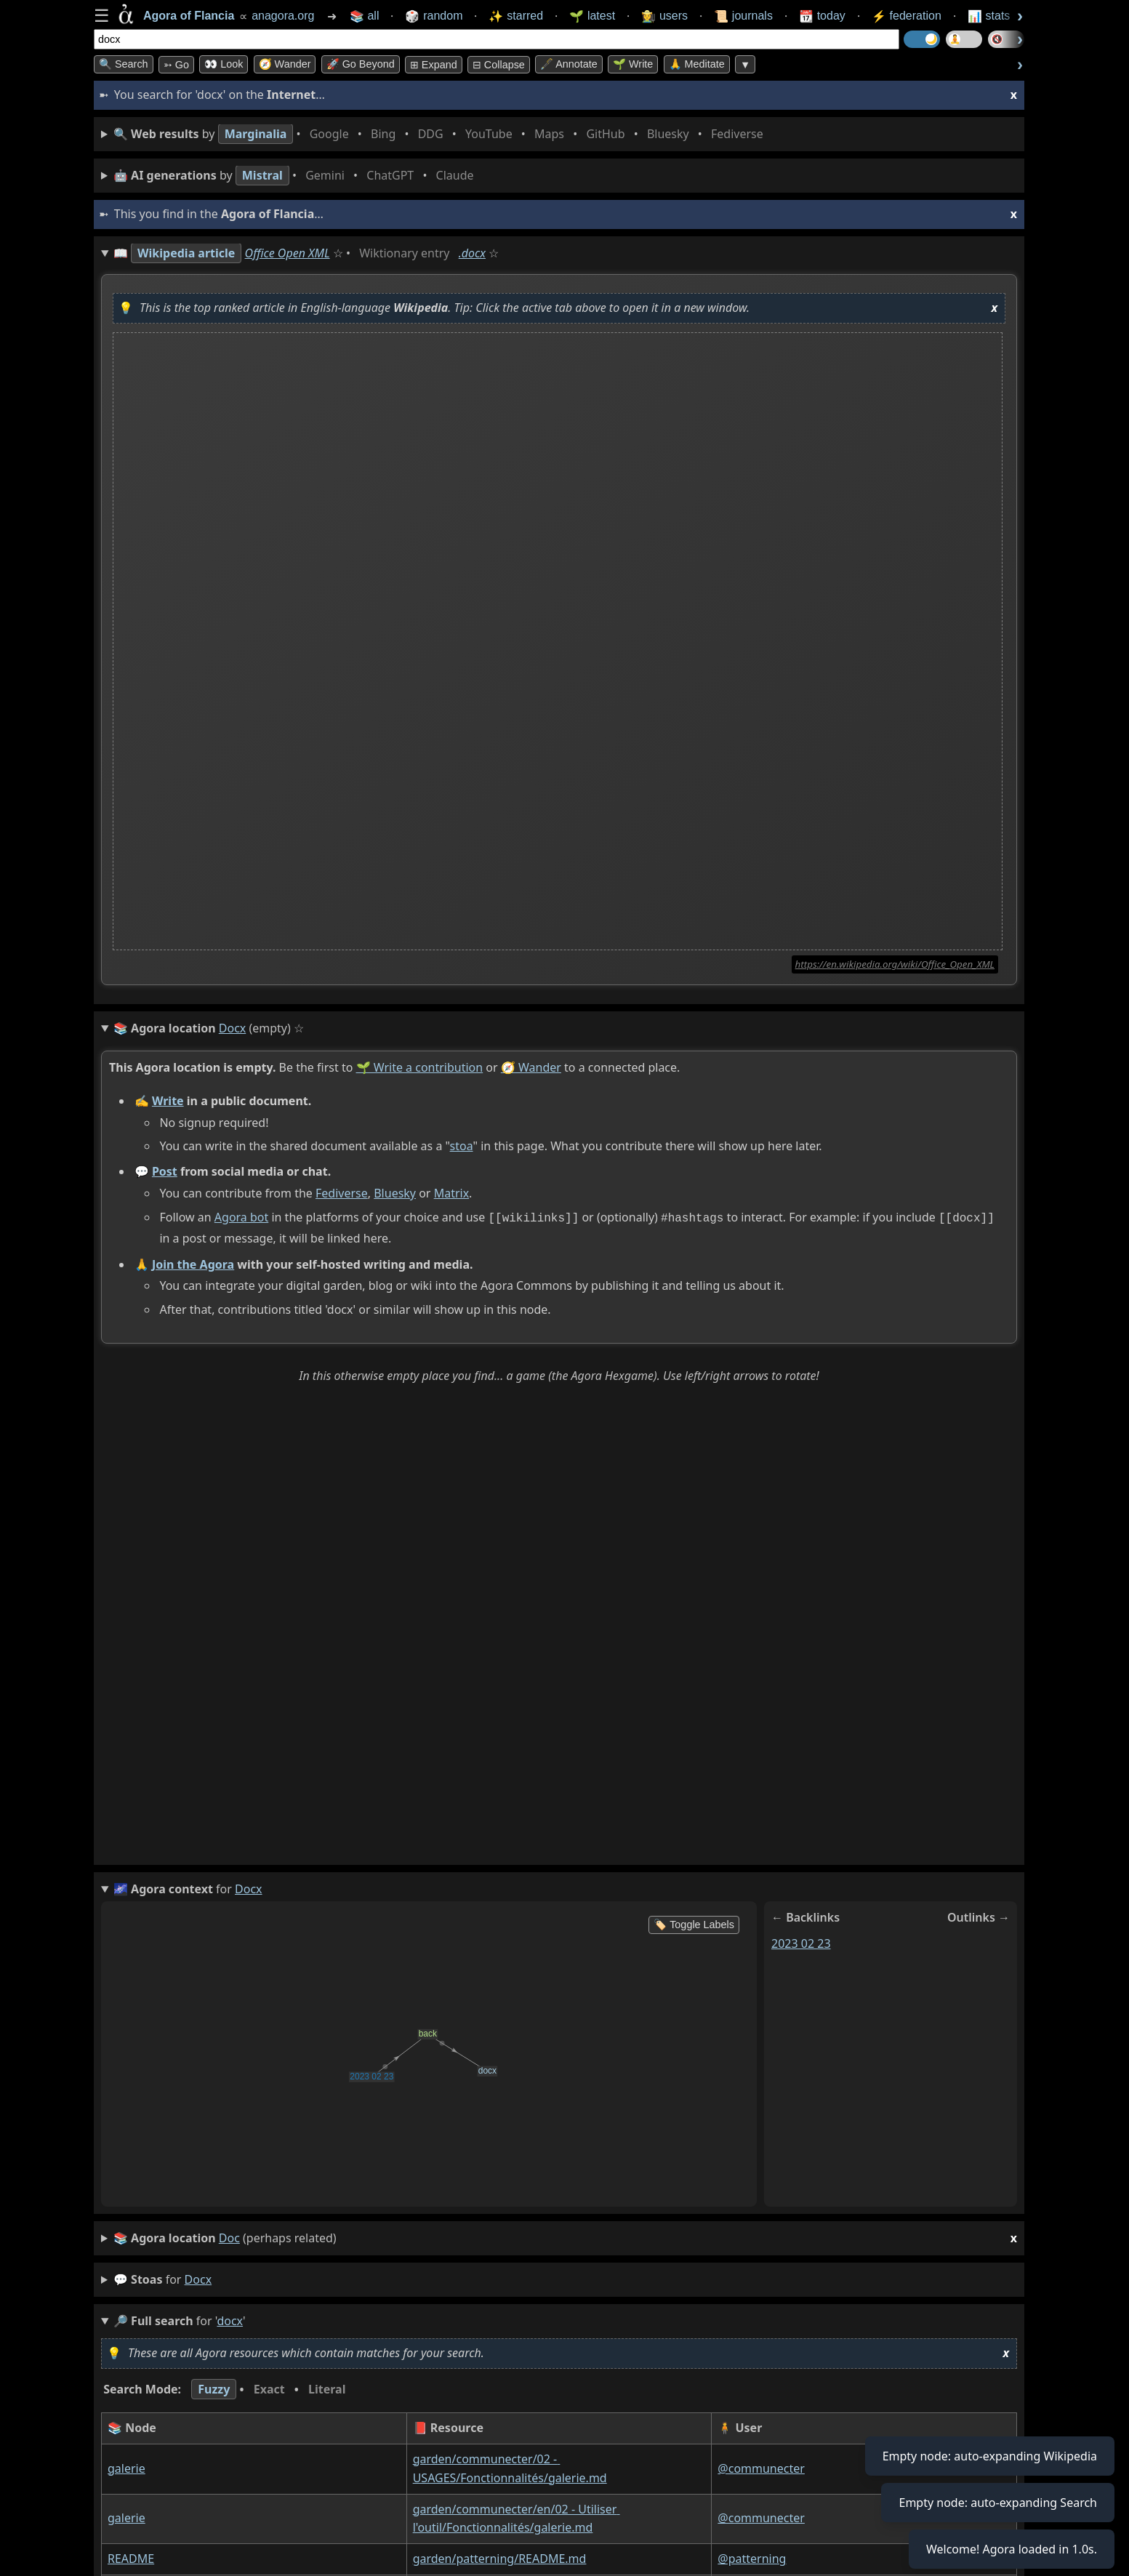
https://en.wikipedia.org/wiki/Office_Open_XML (895, 964)
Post (164, 1171)
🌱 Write (633, 64)
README (131, 2557)
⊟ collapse (499, 65)
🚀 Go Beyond (360, 64)
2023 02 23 (801, 1941)
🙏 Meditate (697, 64)
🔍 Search (123, 64)
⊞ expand (433, 65)
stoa (461, 1146)
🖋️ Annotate (569, 64)
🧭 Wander (285, 64)
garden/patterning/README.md (500, 2557)
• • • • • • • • (441, 134)
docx (198, 2278)
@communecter (761, 2467)
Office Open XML (287, 253)
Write (168, 1101)
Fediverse (342, 1193)
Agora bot (241, 1217)
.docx (472, 253)
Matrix (451, 1193)
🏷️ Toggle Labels (694, 1923)
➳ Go (176, 65)
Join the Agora (193, 1262)
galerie (126, 2467)
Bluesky (395, 1193)
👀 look (223, 64)
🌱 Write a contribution (419, 1067)
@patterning (752, 2557)
